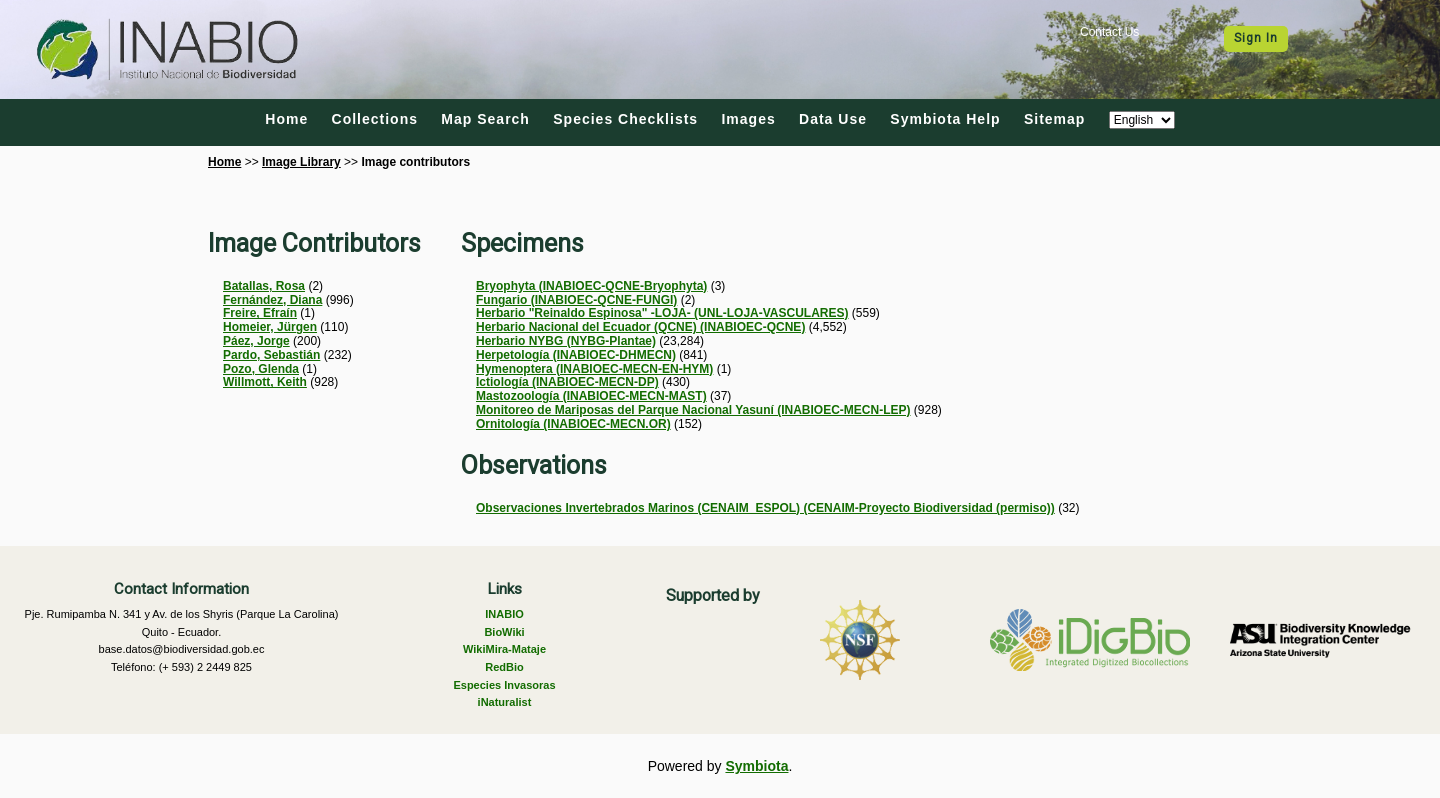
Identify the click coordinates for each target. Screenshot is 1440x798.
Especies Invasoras (504, 685)
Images (748, 119)
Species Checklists (625, 119)
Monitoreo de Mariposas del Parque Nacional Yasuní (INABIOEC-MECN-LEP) (693, 410)
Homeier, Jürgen (270, 327)
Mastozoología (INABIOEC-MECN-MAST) (591, 396)
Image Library (301, 162)
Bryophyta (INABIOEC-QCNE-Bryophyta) (591, 286)
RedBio (504, 667)
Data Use (833, 119)
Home (286, 119)
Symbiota (756, 766)
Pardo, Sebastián (271, 355)
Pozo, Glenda (261, 369)
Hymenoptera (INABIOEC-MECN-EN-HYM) (594, 369)
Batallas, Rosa (264, 286)
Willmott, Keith (265, 382)
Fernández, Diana (272, 300)
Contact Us (1109, 32)
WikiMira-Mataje (504, 649)
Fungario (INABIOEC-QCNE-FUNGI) (576, 300)
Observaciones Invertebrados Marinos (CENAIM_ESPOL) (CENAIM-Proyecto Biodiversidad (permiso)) (765, 508)
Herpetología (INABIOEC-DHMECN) (576, 355)
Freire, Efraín (260, 313)
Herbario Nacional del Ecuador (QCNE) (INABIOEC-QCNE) (640, 327)
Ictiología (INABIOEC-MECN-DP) (567, 382)
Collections (375, 119)
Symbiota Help (945, 119)
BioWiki (504, 632)
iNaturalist (505, 702)
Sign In (1256, 38)
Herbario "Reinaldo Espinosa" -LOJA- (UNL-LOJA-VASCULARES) (662, 313)
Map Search (485, 119)
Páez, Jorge (256, 341)
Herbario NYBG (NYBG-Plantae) (566, 341)
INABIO (504, 614)
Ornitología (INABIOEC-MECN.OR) (573, 424)
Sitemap (1054, 119)
